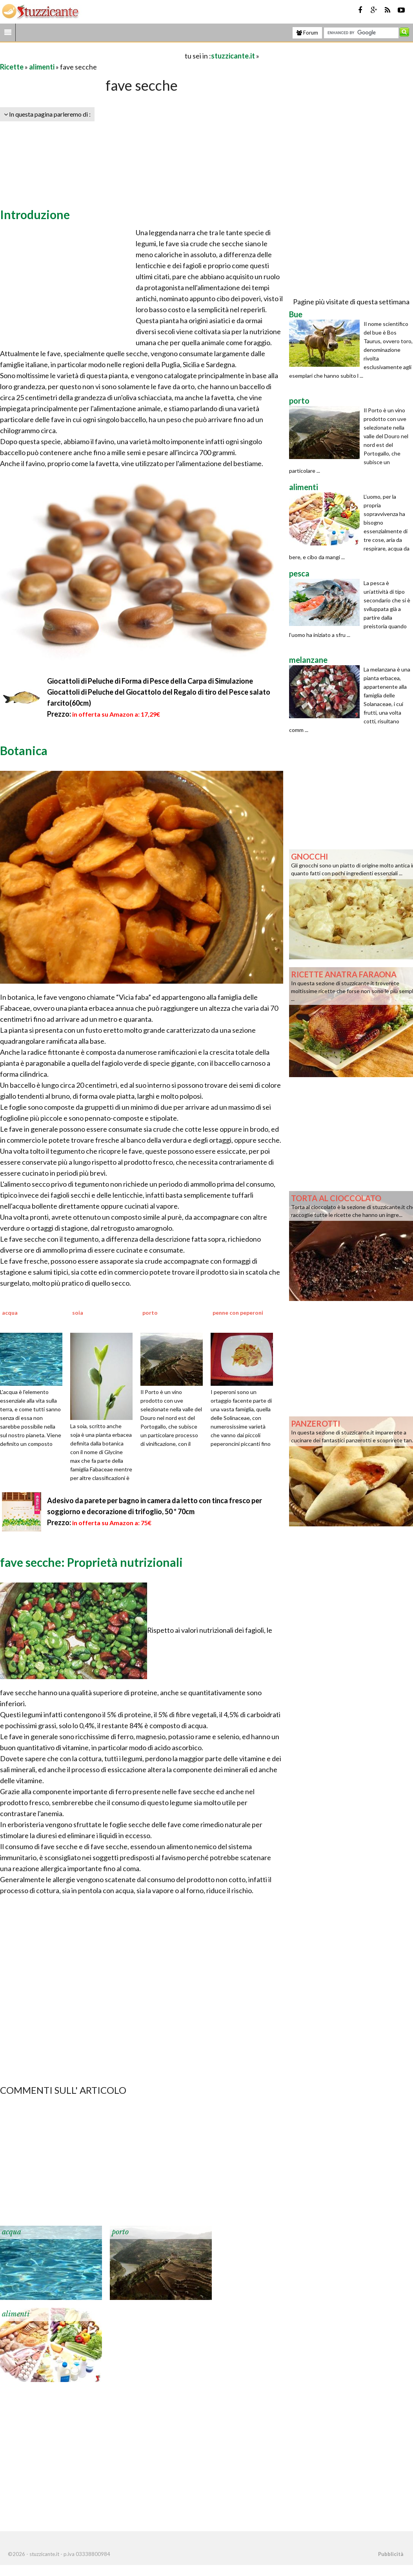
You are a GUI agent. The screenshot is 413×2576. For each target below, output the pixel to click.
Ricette (12, 66)
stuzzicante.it (233, 55)
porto (120, 2232)
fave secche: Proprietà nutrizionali (91, 1562)
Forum (307, 32)
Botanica (23, 750)
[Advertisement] (92, 56)
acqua (11, 2232)
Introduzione (35, 214)
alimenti (42, 66)
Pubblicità (390, 2554)
